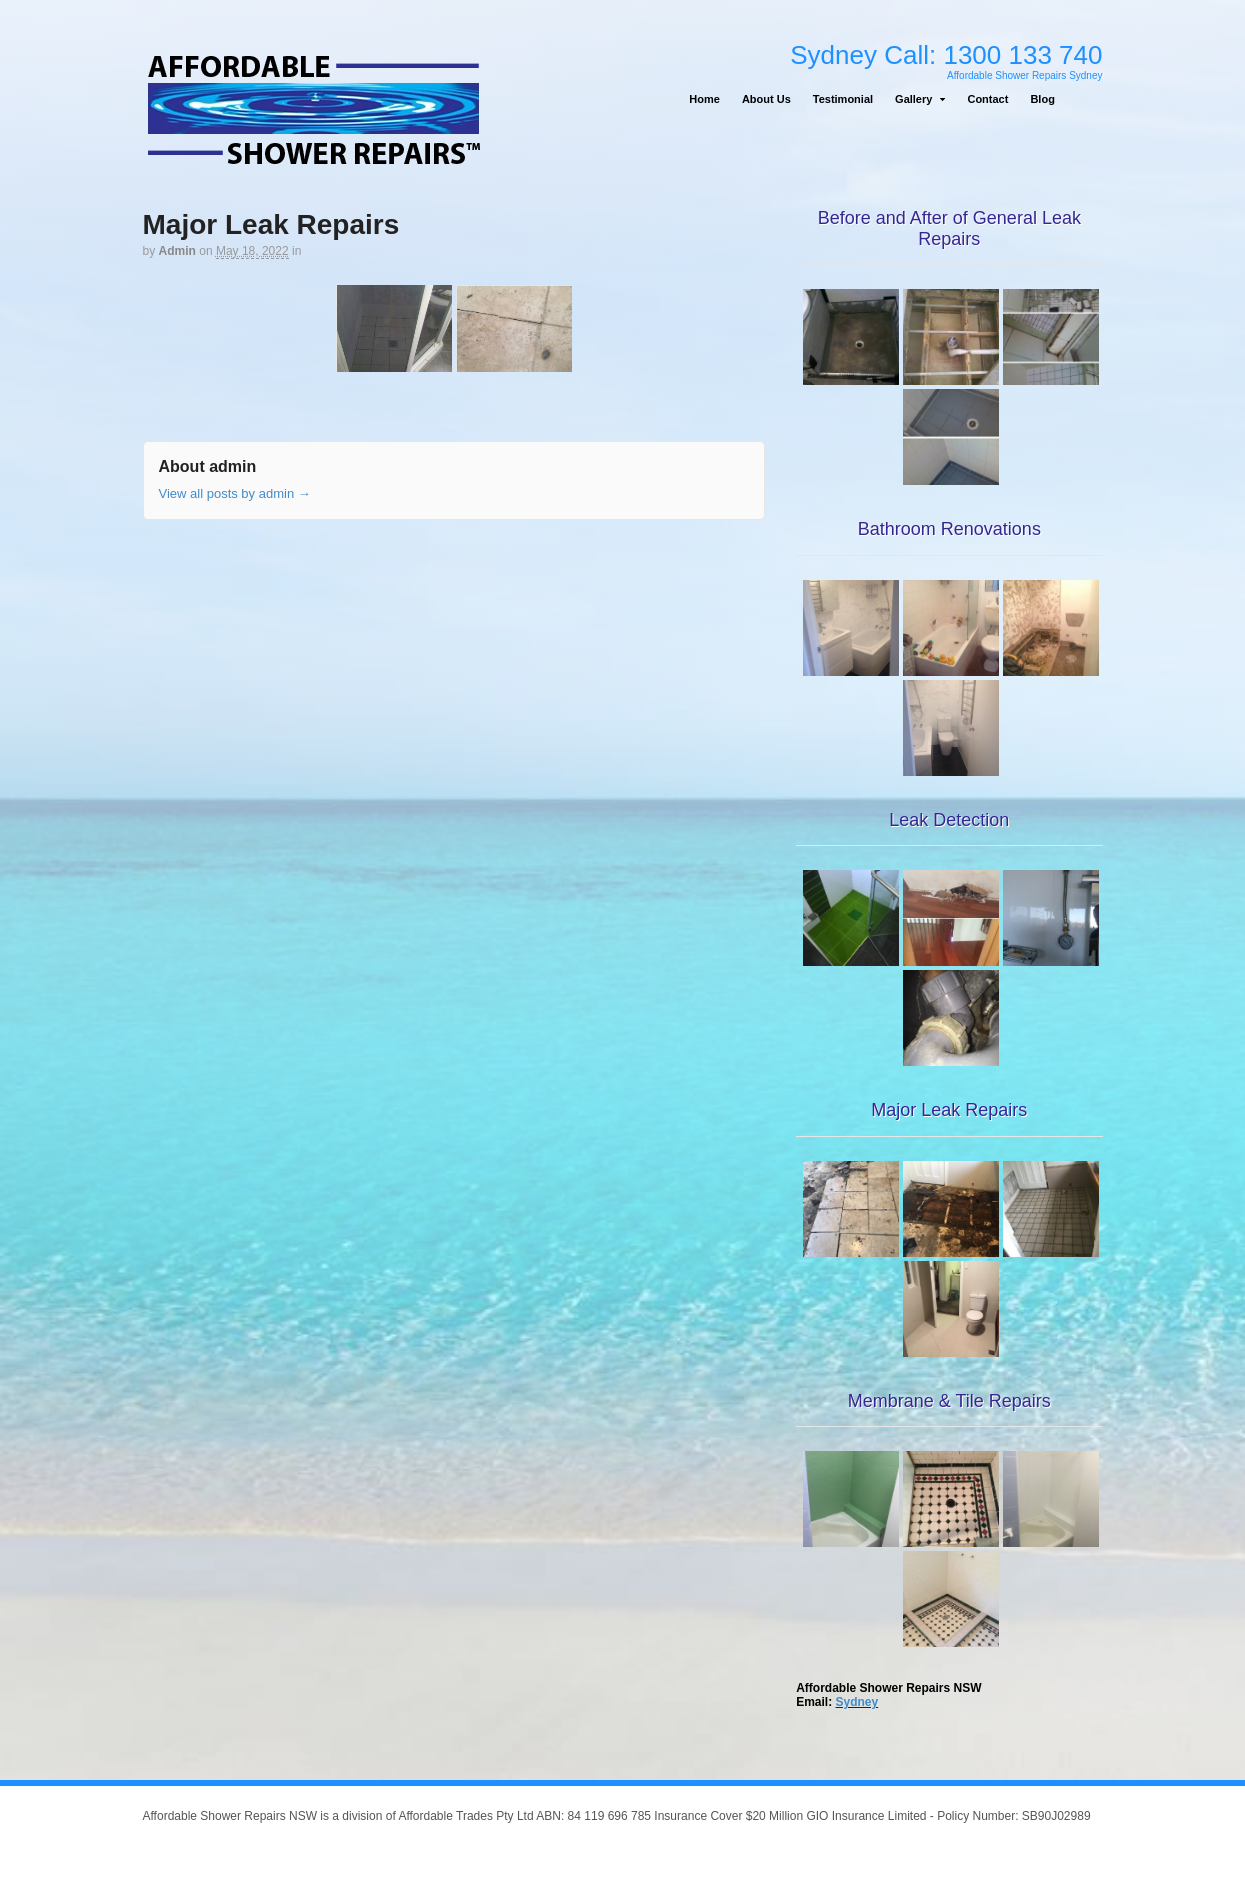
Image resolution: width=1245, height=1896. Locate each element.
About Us (766, 99)
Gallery (913, 99)
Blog (1042, 99)
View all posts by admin (235, 493)
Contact (987, 99)
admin (177, 251)
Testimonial (843, 99)
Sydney (857, 1702)
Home (704, 99)
